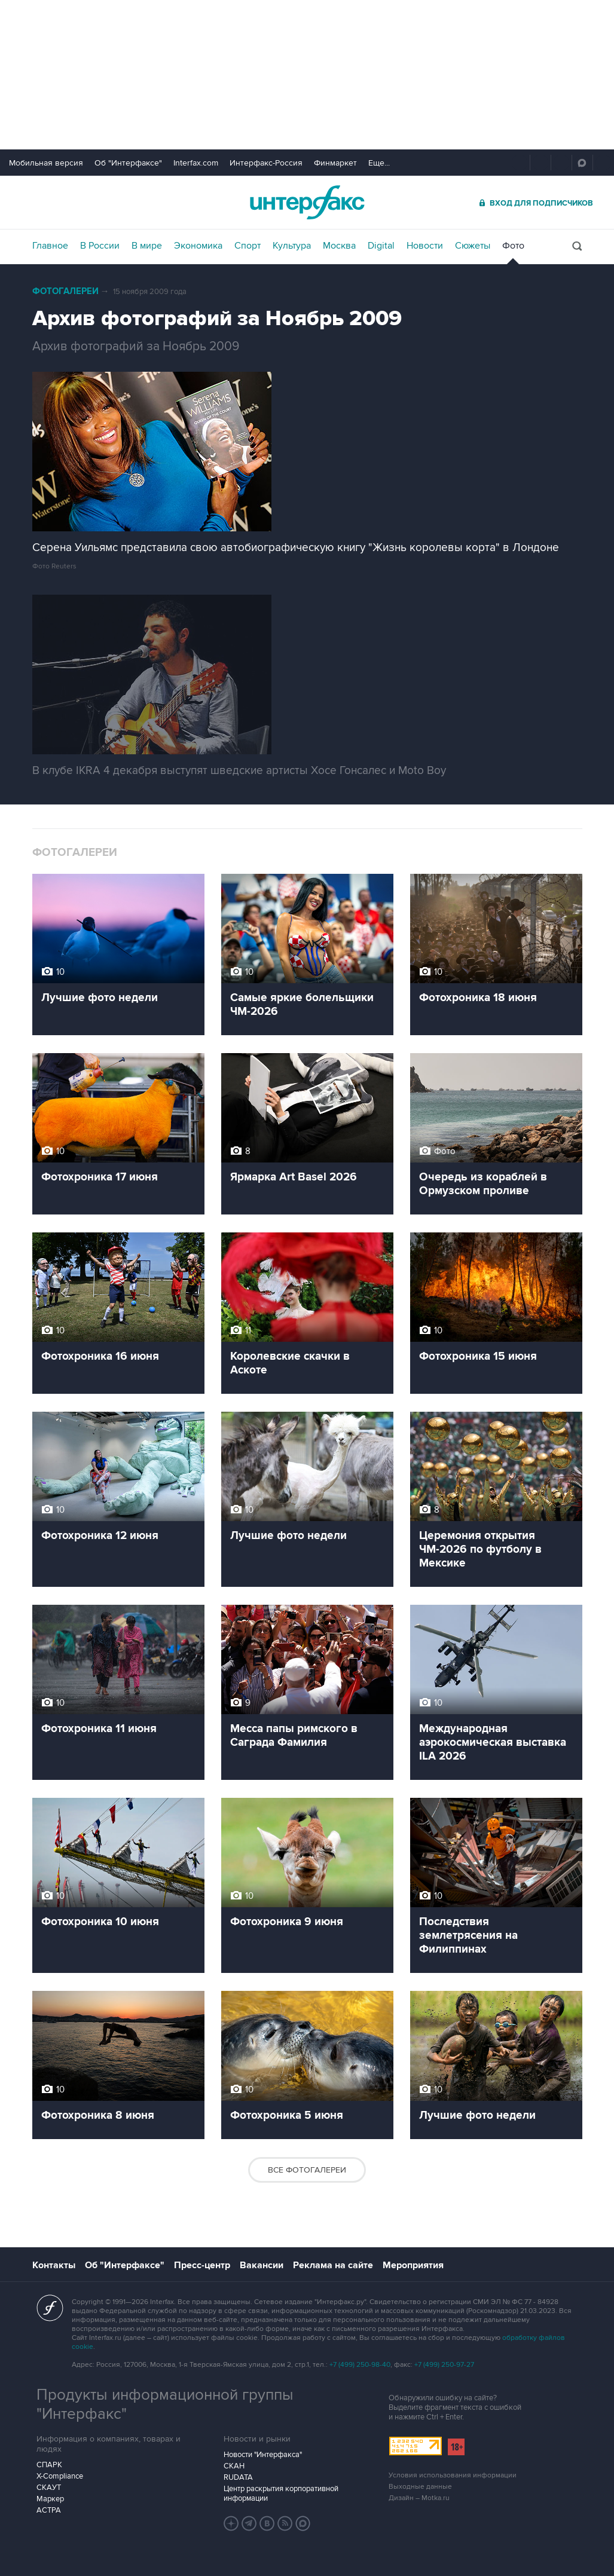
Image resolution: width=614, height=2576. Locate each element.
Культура (292, 245)
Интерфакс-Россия (266, 163)
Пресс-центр (202, 2265)
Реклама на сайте (333, 2265)
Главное (50, 245)
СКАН (234, 2466)
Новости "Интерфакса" (263, 2454)
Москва (339, 245)
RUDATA (238, 2477)
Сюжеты (472, 245)
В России (100, 245)
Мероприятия (413, 2265)
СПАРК (49, 2465)
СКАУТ (48, 2487)
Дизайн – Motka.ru (419, 2498)
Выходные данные (420, 2486)
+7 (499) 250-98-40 (359, 2364)
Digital (381, 245)
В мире (147, 245)
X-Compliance (59, 2476)
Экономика (198, 245)
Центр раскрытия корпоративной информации (281, 2493)
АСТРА (48, 2510)
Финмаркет (335, 163)
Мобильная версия (46, 163)
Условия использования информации (453, 2475)
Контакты (53, 2265)
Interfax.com (195, 163)
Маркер (50, 2499)
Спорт (247, 245)
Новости (425, 245)
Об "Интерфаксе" (128, 163)
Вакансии (261, 2265)
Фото (513, 245)
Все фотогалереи (307, 2170)
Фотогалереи (65, 291)
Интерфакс (307, 202)
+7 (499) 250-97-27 (444, 2364)
